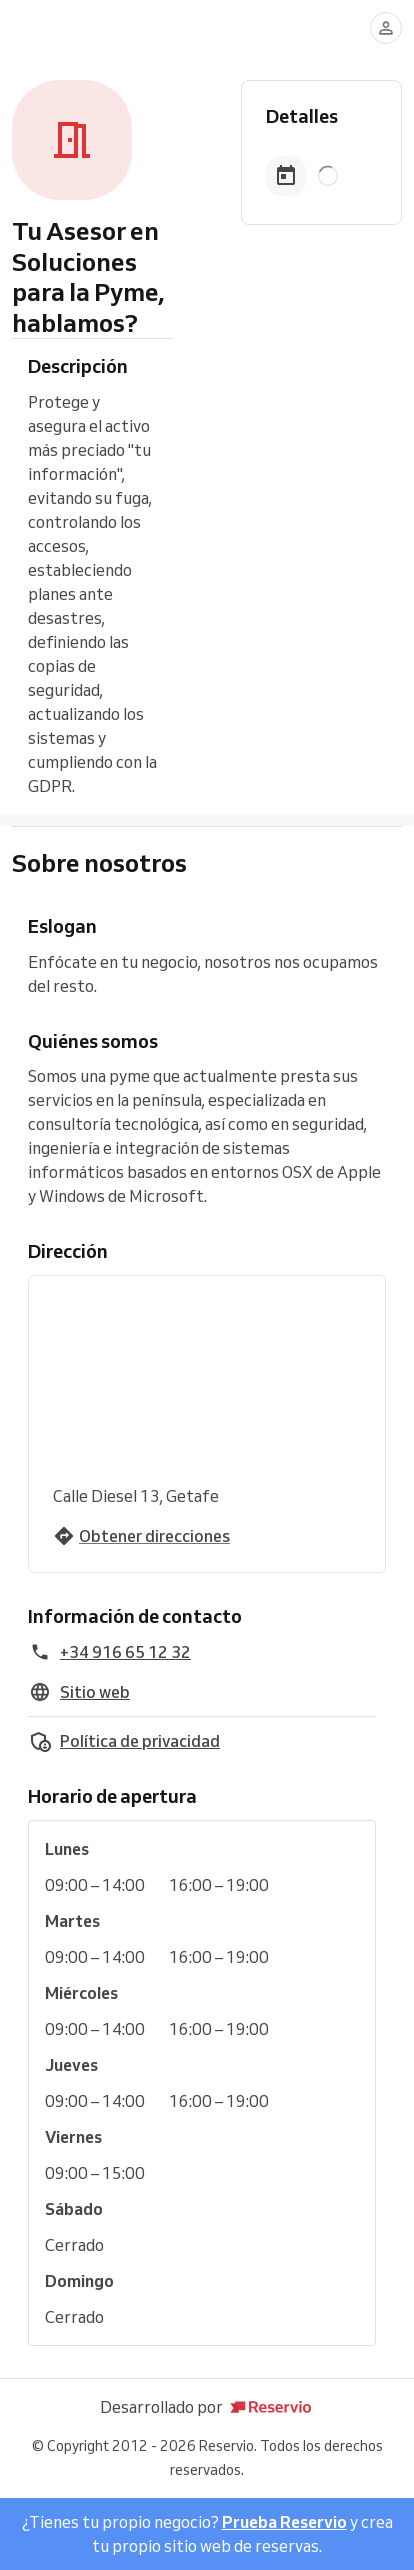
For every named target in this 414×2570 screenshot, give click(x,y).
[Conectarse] (386, 28)
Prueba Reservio (284, 2522)
